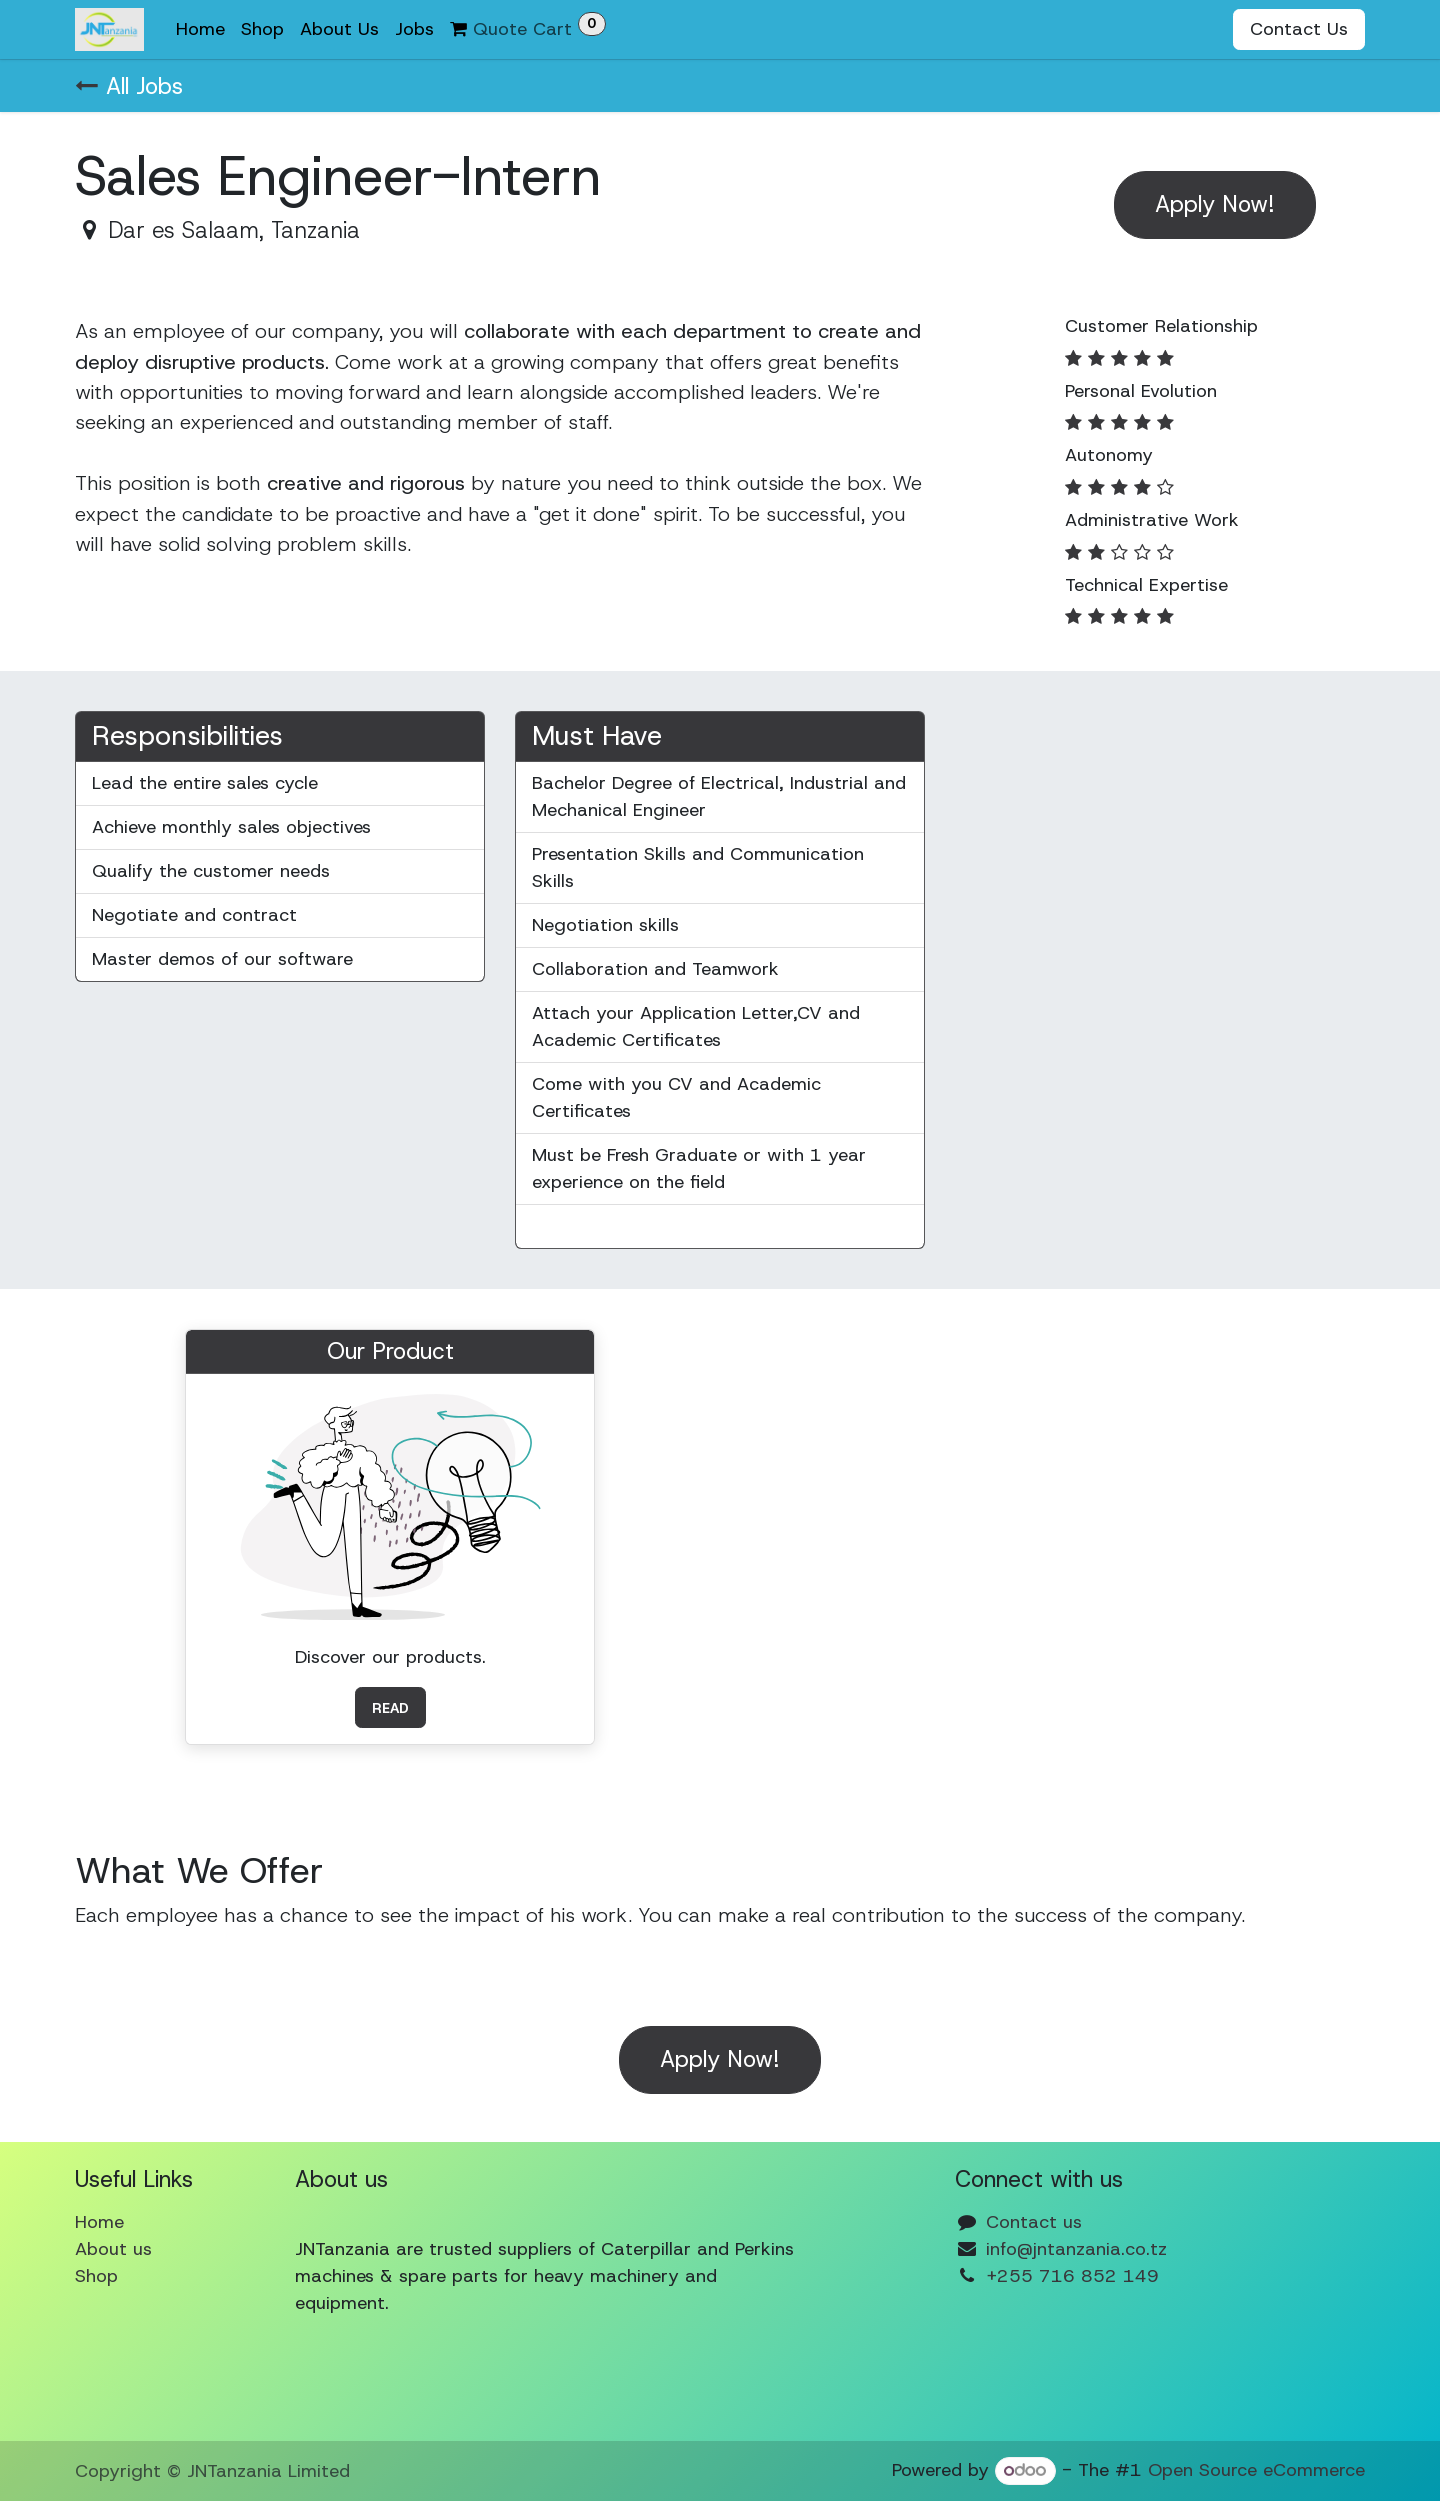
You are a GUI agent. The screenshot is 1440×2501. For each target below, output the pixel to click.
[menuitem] (200, 29)
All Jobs (129, 86)
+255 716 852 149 (1072, 2276)
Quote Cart (528, 26)
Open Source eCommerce (1256, 2470)
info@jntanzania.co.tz (1076, 2249)
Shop (96, 2276)
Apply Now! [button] (1215, 204)
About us (113, 2249)
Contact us (1034, 2222)
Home (99, 2222)
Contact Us (1299, 29)
